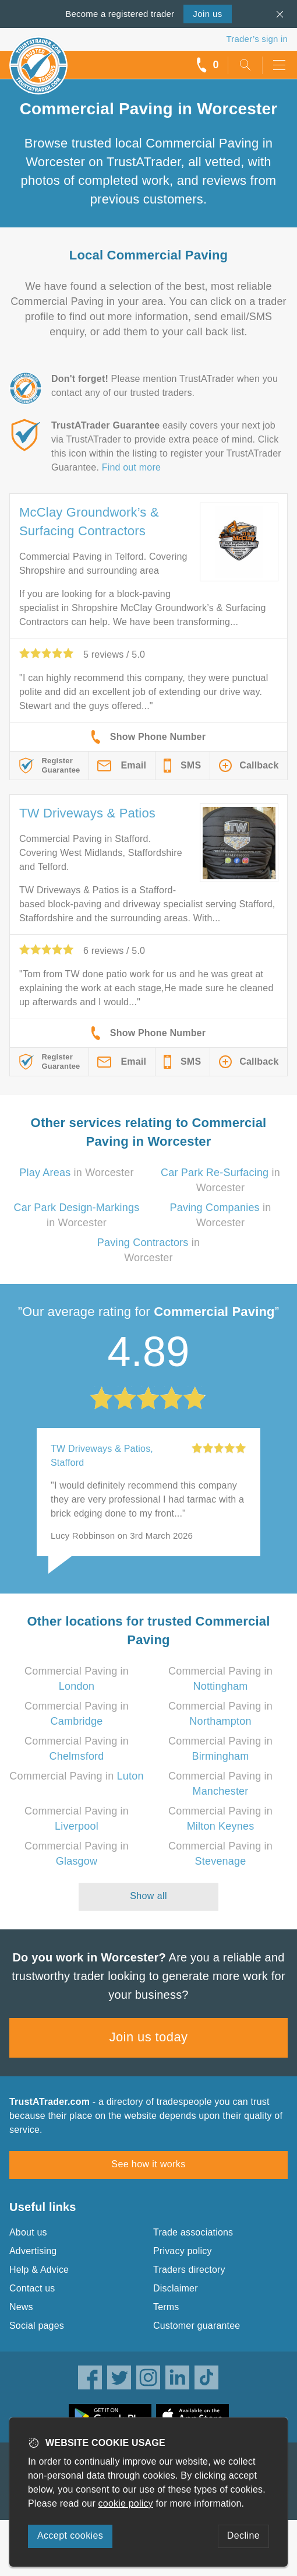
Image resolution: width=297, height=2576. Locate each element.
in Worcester (76, 1172)
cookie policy (125, 2503)
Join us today (148, 2037)
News (21, 2307)
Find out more (131, 467)
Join (207, 14)
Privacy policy (182, 2251)
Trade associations (193, 2232)
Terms (166, 2307)
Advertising (32, 2251)
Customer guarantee (196, 2326)
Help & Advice (39, 2270)
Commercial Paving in (76, 1776)
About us (28, 2232)
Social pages (36, 2326)
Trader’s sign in (257, 39)
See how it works (148, 2164)
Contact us (32, 2288)
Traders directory (189, 2270)
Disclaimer (175, 2288)
